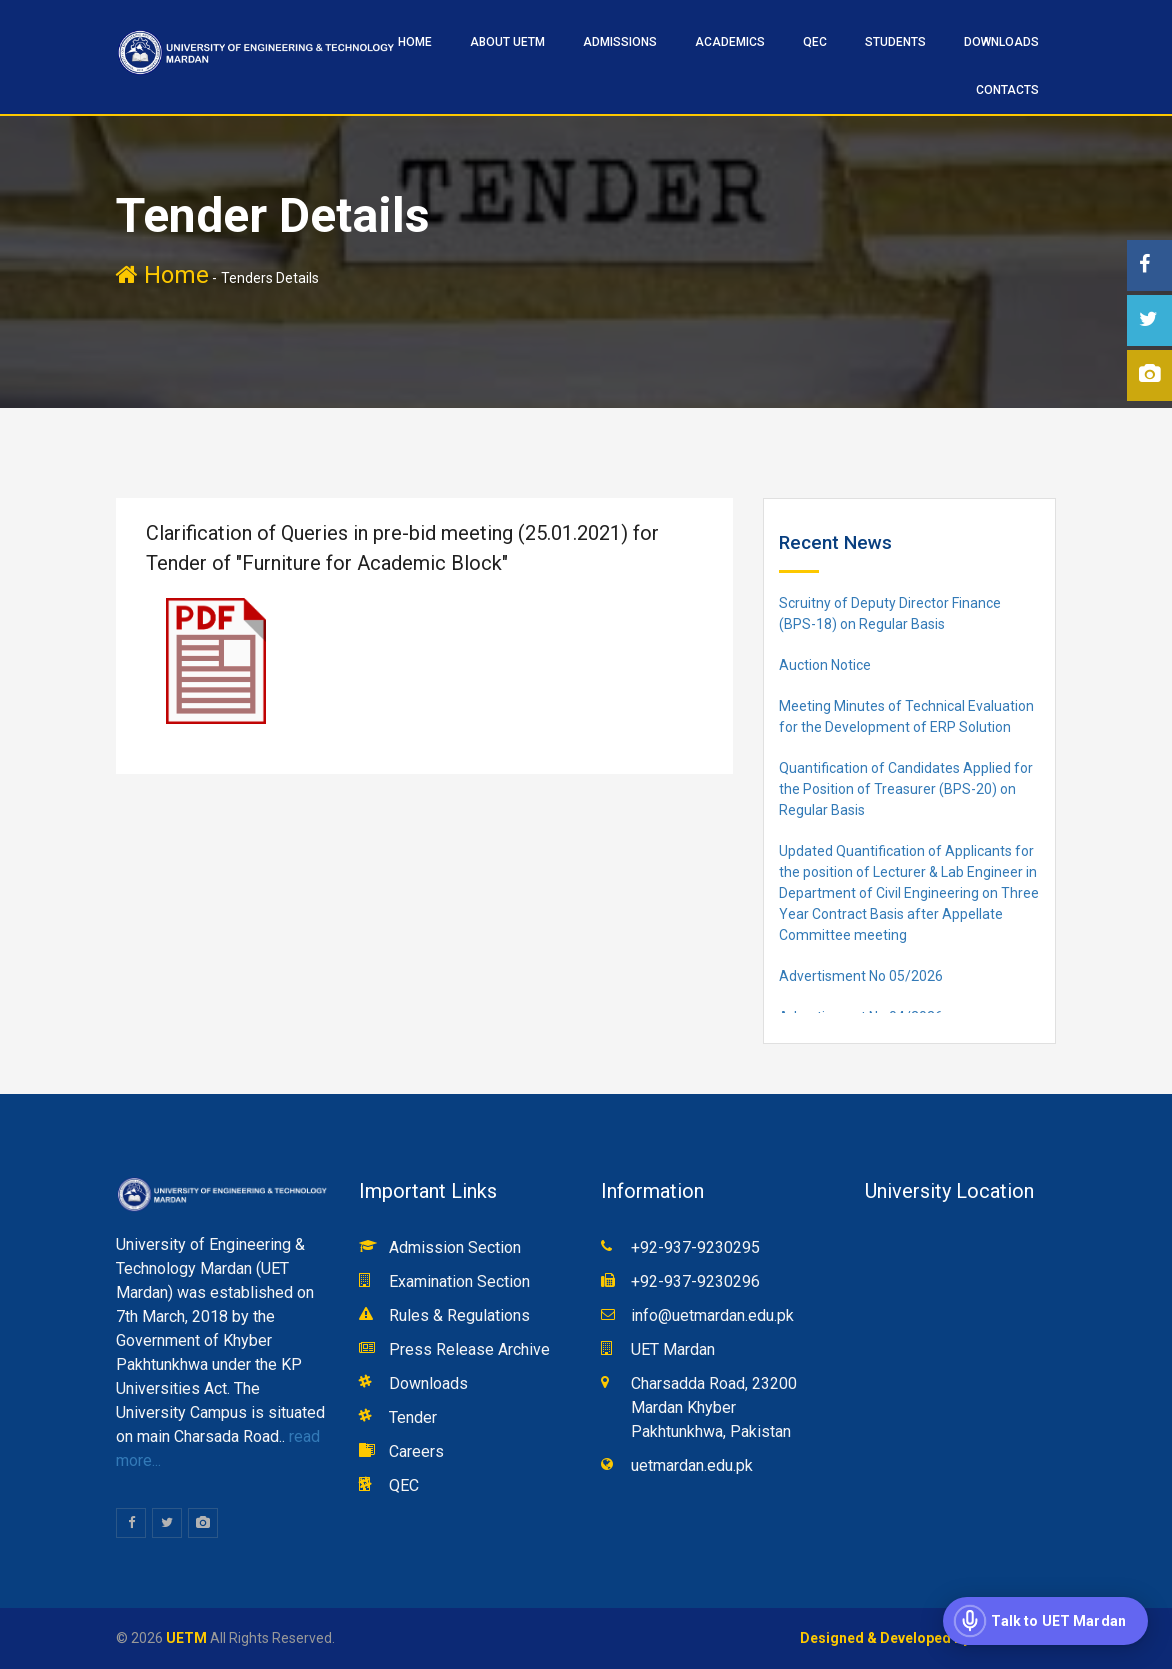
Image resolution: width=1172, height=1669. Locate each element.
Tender (413, 1417)
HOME (415, 42)
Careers (416, 1451)
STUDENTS (895, 42)
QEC (815, 42)
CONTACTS (1007, 90)
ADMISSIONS (620, 42)
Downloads (1001, 42)
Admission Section (455, 1247)
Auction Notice (825, 665)
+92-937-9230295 (695, 1247)
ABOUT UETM (507, 42)
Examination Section (459, 1281)
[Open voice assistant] (1045, 1621)
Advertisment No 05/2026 (861, 976)
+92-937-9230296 (695, 1281)
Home (162, 275)
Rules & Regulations (459, 1315)
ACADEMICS (730, 42)
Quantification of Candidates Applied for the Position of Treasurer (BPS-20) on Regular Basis (906, 789)
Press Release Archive (469, 1349)
